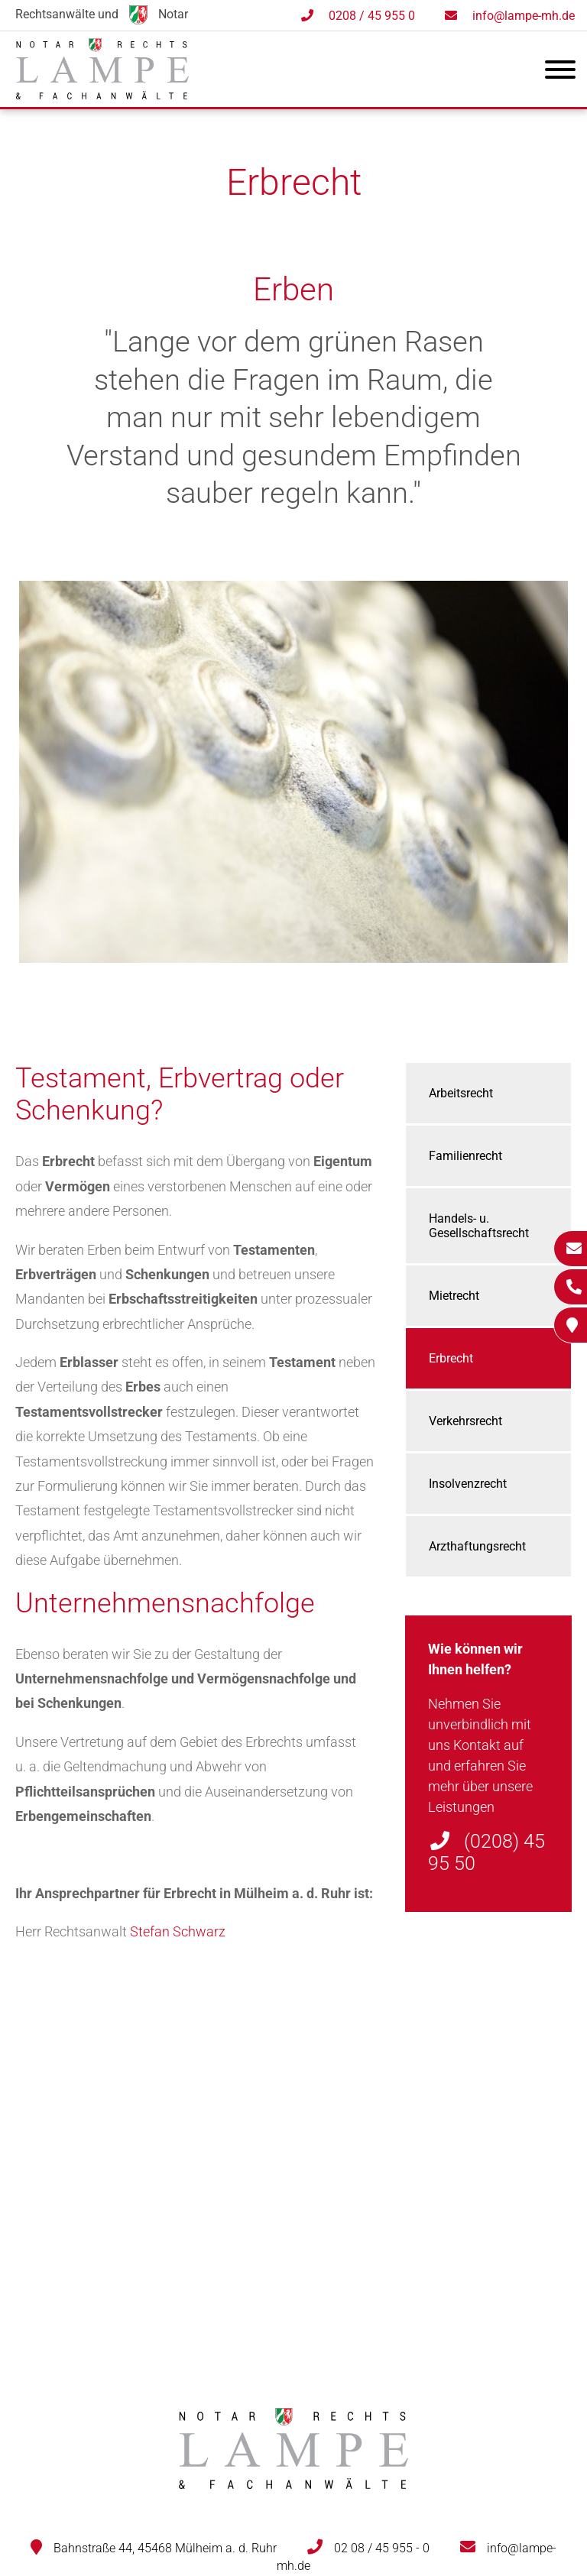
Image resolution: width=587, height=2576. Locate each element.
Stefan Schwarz (177, 1931)
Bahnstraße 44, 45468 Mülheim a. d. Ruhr (165, 2548)
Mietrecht (454, 1295)
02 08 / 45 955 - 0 (382, 2548)
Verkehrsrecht (465, 1421)
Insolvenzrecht (468, 1483)
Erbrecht (451, 1358)
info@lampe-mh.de (523, 15)
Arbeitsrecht (461, 1093)
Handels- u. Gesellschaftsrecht (479, 1225)
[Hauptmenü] (560, 72)
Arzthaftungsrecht (477, 1546)
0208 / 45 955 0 (372, 15)
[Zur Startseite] (102, 94)
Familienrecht (465, 1156)
